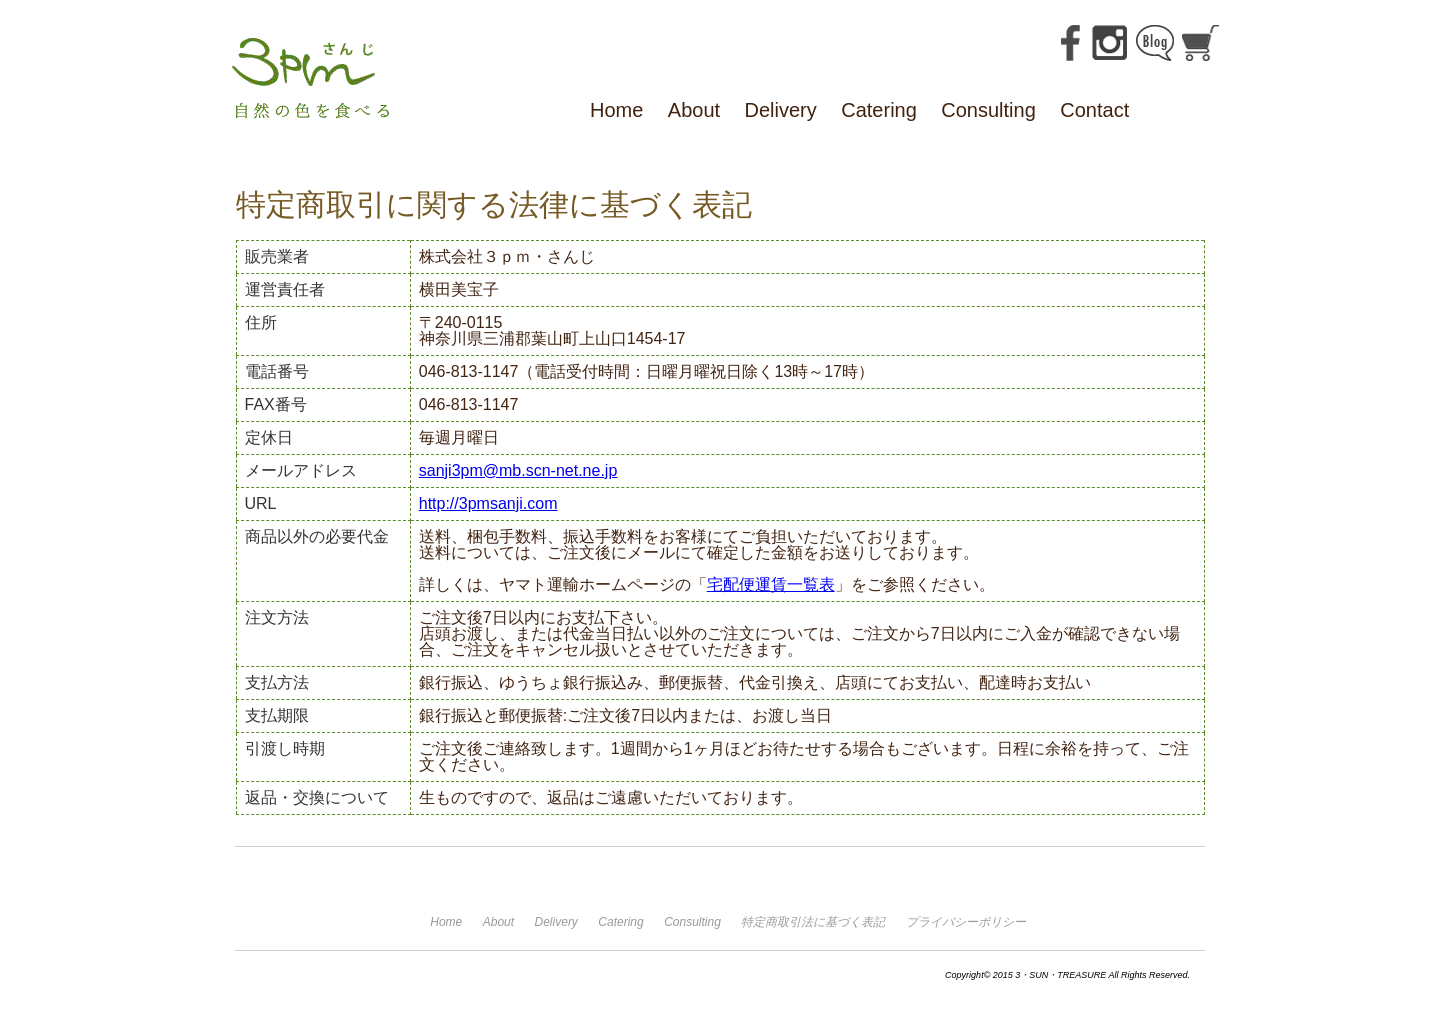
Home (616, 110)
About (694, 110)
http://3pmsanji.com (488, 503)
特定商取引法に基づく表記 (813, 922)
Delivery (781, 110)
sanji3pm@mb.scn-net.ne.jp (518, 470)
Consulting (988, 110)
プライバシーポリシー (966, 922)
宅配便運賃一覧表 (771, 584)
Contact (1094, 110)
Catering (879, 110)
